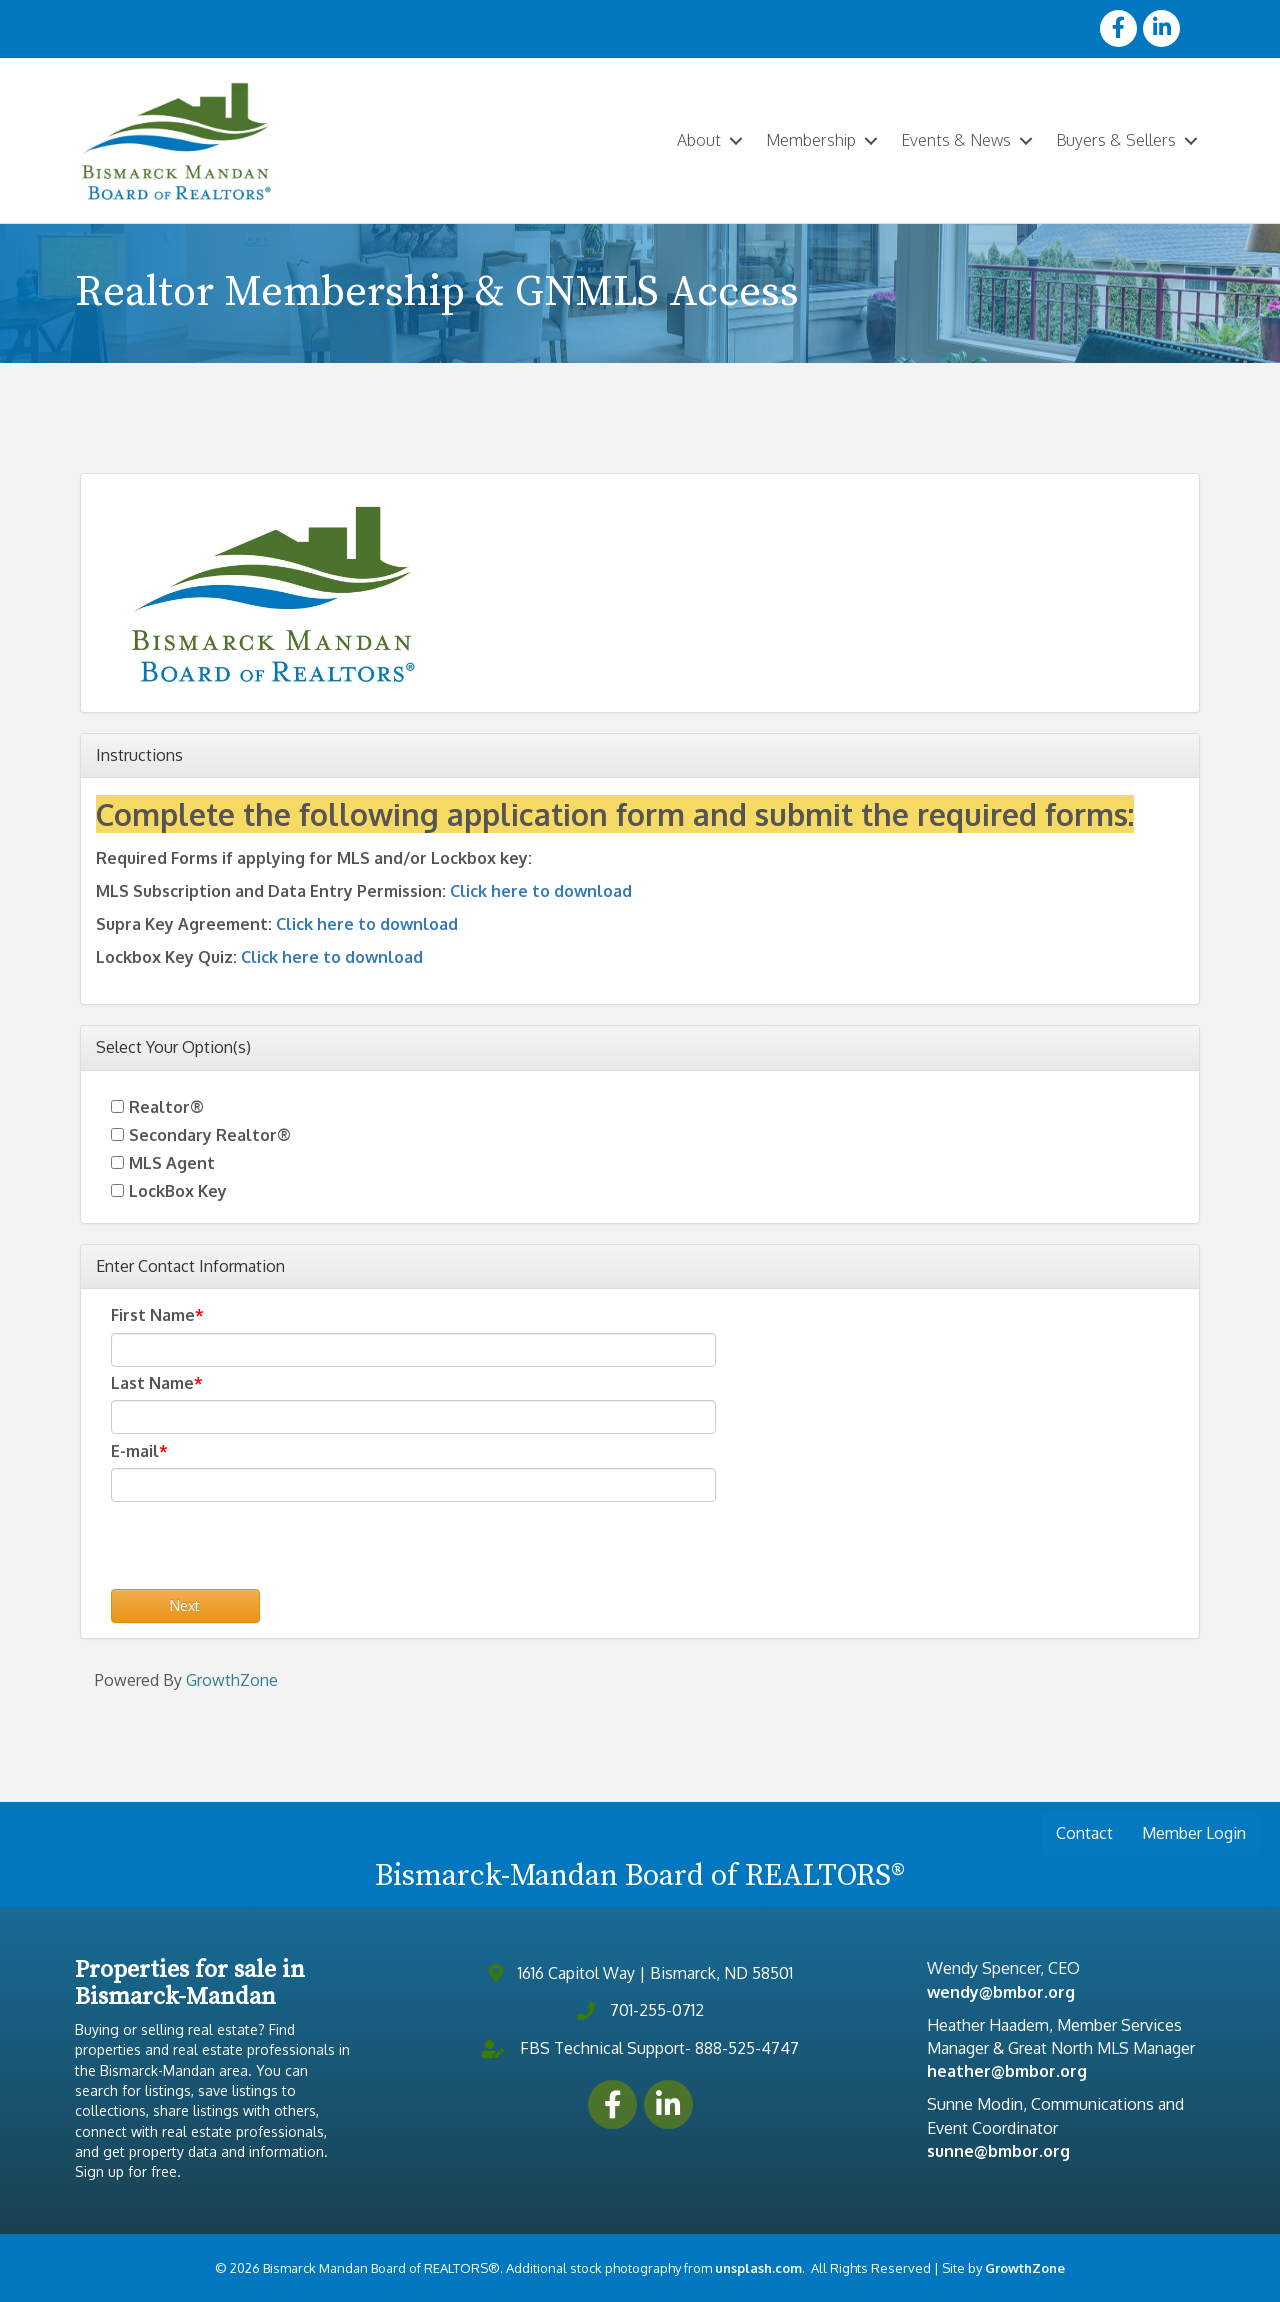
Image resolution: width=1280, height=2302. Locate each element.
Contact (1084, 1833)
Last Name (152, 1382)
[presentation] (263, 1549)
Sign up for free (126, 2171)
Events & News (956, 140)
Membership (811, 140)
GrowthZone (232, 1679)
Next (185, 1604)
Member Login (1194, 1833)
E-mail (135, 1450)
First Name (153, 1315)
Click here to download (541, 890)
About (699, 140)
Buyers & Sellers (1116, 140)
